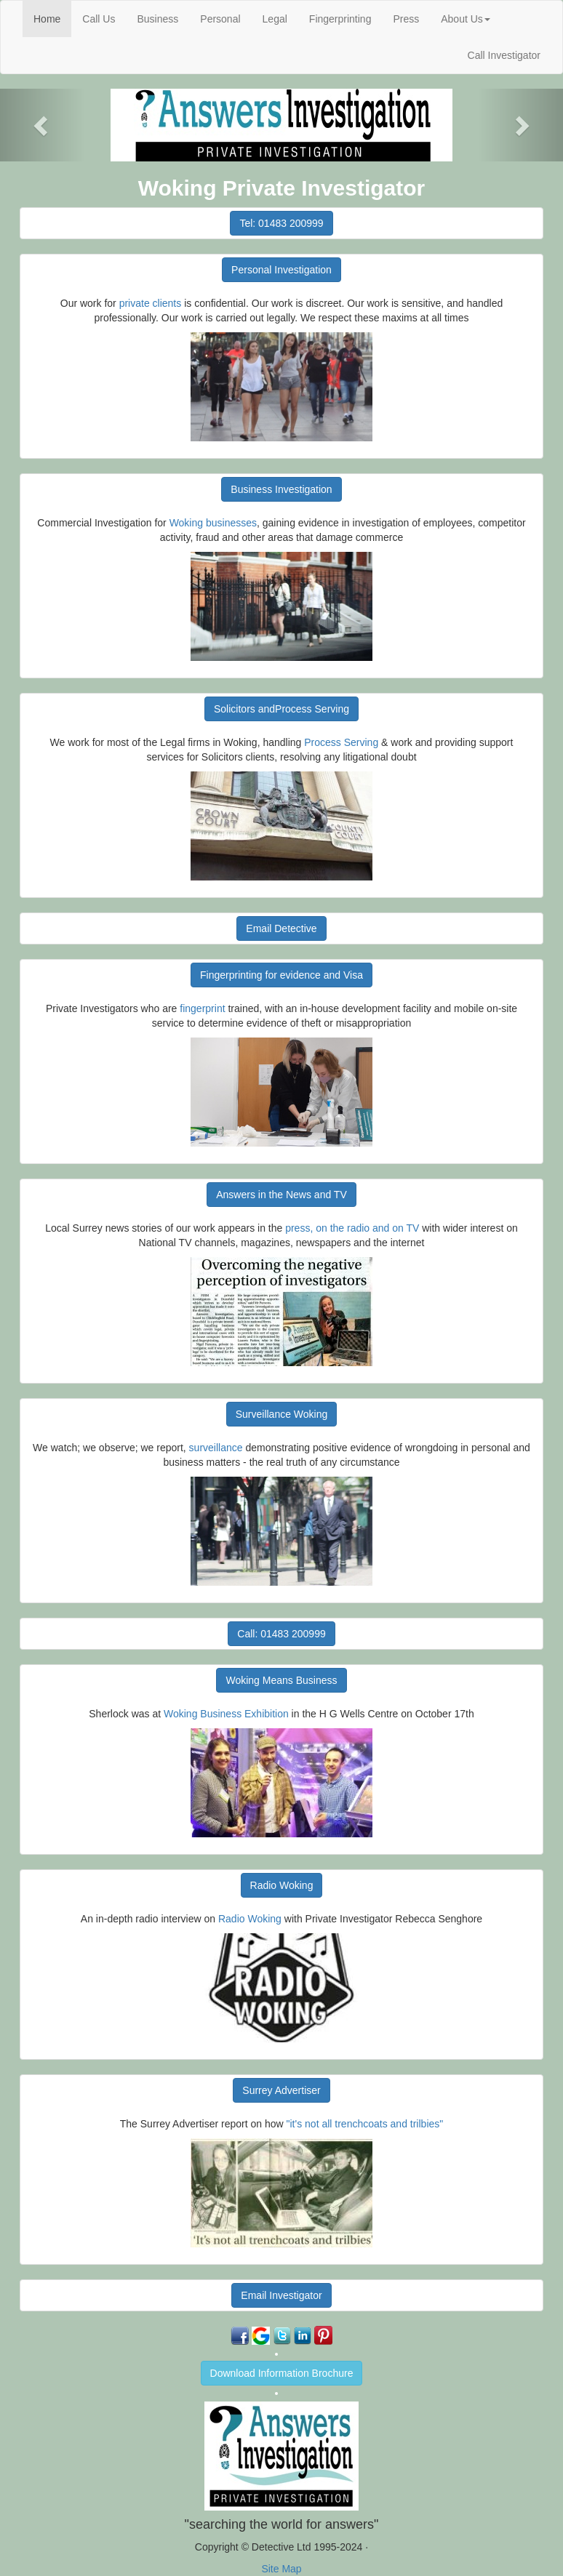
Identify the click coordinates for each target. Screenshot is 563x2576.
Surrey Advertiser (281, 2090)
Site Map (281, 2569)
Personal (220, 19)
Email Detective (281, 928)
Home (52, 18)
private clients (150, 303)
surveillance (216, 1447)
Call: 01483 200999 (281, 1634)
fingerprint (202, 1008)
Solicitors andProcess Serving (281, 709)
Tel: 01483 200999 (281, 223)
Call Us (98, 19)
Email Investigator (281, 2295)
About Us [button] (465, 19)
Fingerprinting (340, 19)
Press (406, 19)
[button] (42, 125)
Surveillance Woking (282, 1414)
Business (157, 19)
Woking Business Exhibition (226, 1714)
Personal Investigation (281, 270)
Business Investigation (281, 489)
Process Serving (341, 742)
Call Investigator (504, 55)
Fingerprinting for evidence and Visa (281, 975)
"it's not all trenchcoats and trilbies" (365, 2124)
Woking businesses (213, 523)
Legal (275, 19)
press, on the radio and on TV (352, 1228)
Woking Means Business (281, 1680)
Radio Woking (282, 1885)
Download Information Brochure (282, 2373)
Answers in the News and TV (281, 1194)
